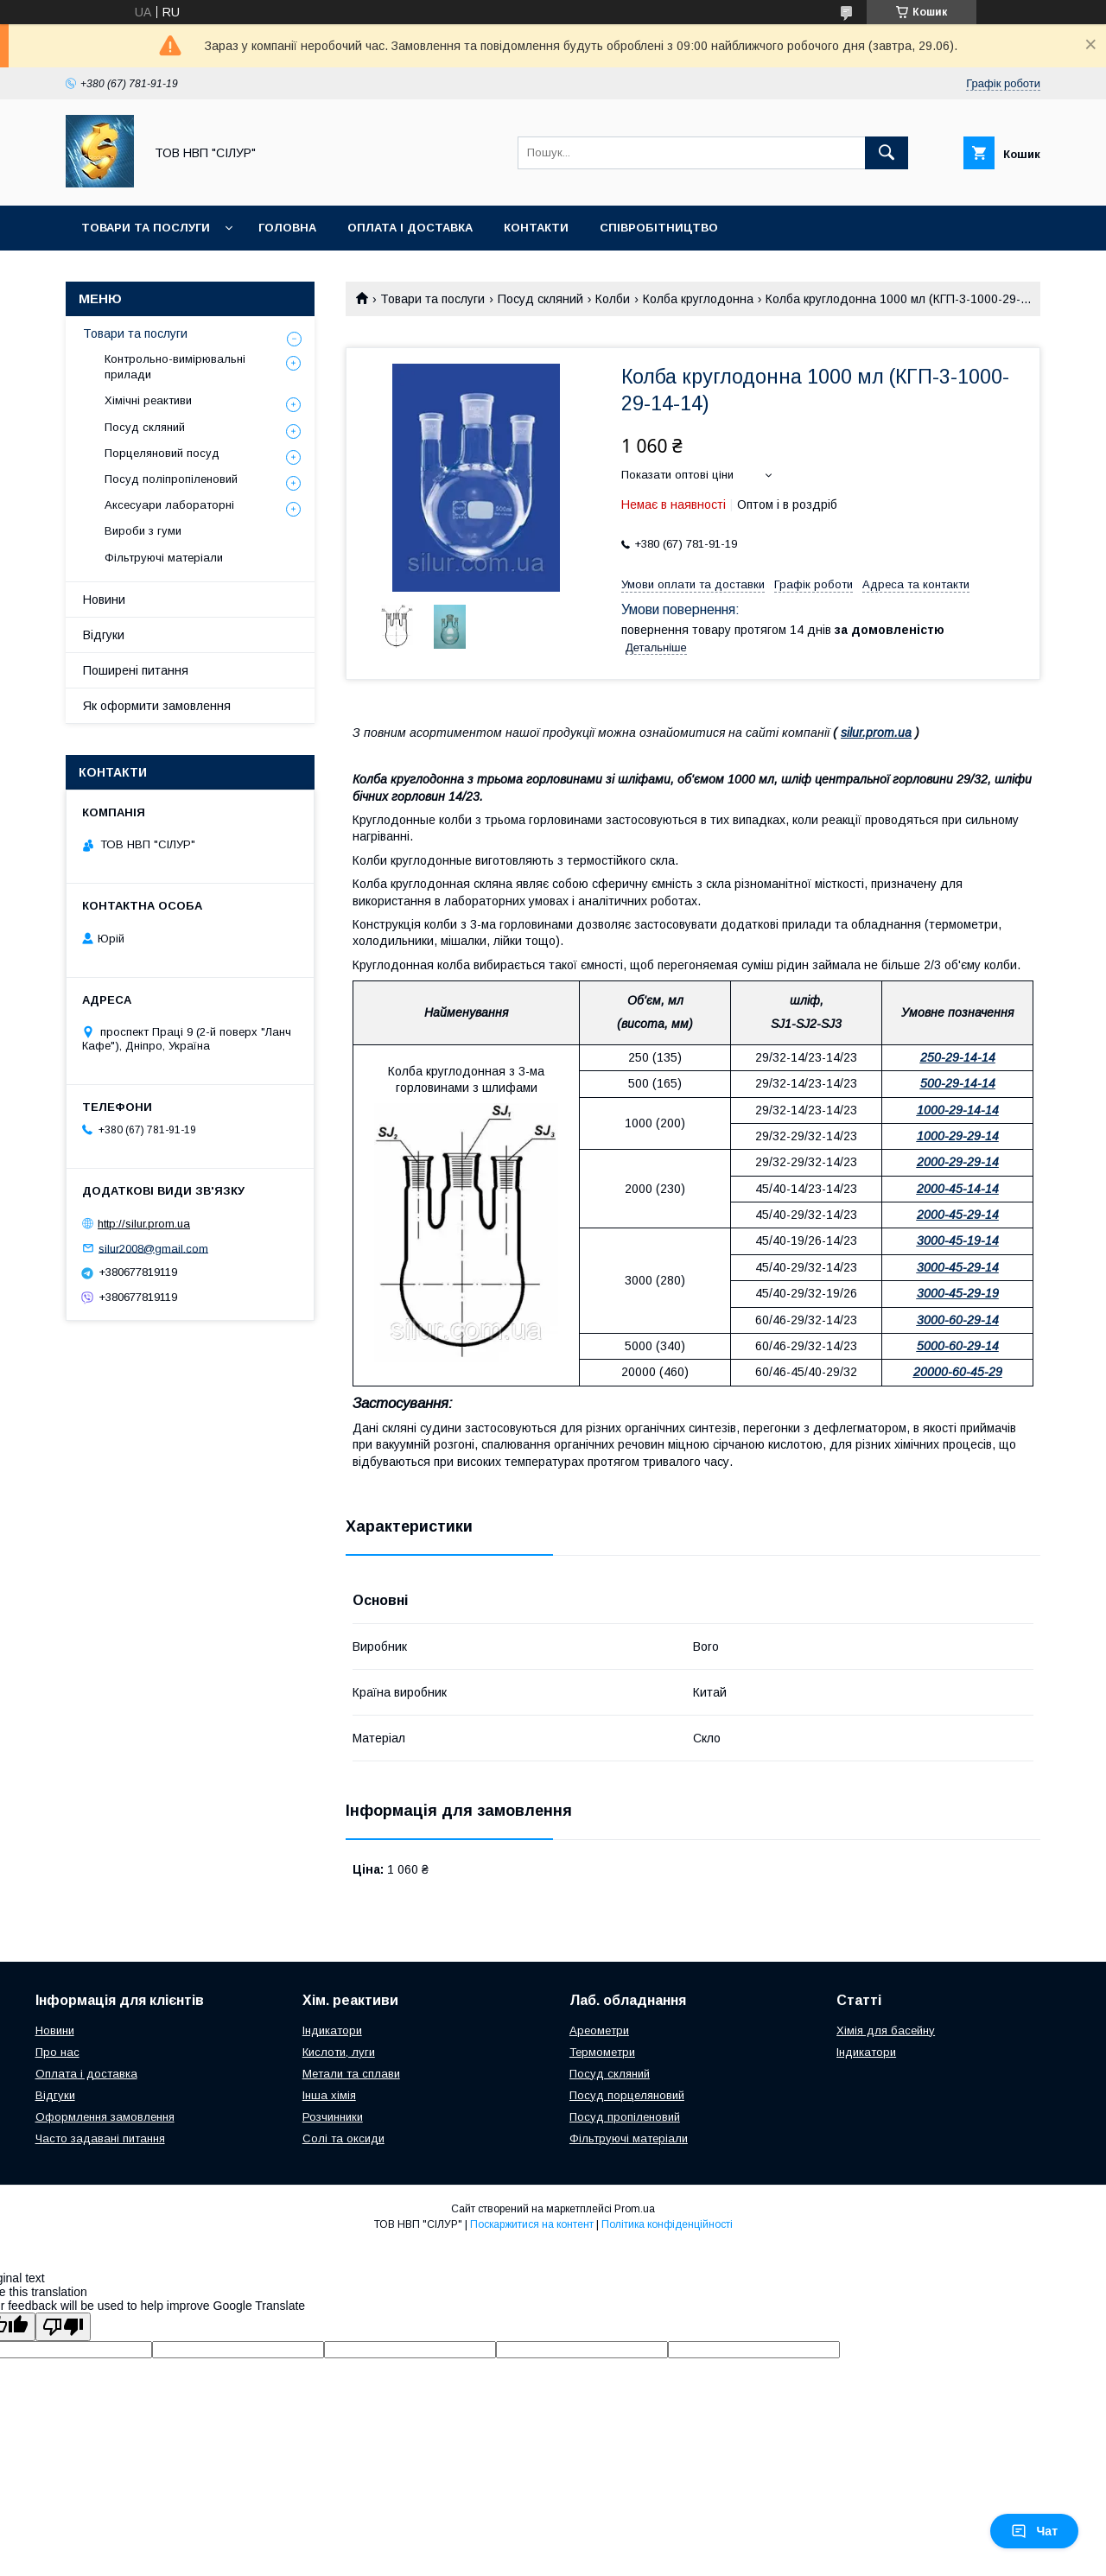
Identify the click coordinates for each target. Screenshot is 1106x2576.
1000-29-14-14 (958, 1110)
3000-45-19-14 (958, 1240)
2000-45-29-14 (958, 1214)
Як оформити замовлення (157, 706)
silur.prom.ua (876, 732)
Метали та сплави (351, 2073)
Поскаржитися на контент (532, 2224)
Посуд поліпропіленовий (171, 479)
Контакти (536, 227)
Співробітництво (659, 227)
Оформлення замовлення (105, 2116)
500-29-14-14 (957, 1083)
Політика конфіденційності (667, 2224)
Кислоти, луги (338, 2052)
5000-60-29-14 (958, 1346)
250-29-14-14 (957, 1057)
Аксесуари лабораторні (169, 504)
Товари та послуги (145, 227)
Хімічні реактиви (148, 400)
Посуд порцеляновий (626, 2095)
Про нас (57, 2052)
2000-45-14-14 (958, 1189)
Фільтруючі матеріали (164, 557)
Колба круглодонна (698, 299)
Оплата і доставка (410, 227)
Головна (287, 227)
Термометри (602, 2052)
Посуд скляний (540, 299)
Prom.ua (634, 2209)
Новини (104, 599)
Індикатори (332, 2030)
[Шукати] (886, 152)
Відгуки (103, 635)
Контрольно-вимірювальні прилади (175, 366)
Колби (612, 299)
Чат (1034, 2531)
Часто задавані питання (100, 2138)
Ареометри (599, 2030)
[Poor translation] (63, 2327)
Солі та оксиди (343, 2138)
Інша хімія (329, 2095)
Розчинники (332, 2116)
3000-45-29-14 (958, 1267)
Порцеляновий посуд (162, 453)
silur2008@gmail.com (153, 1247)
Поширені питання (135, 670)
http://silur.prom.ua (144, 1223)
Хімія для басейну (885, 2030)
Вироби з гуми (143, 530)
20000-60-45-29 (957, 1372)
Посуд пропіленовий (624, 2116)
